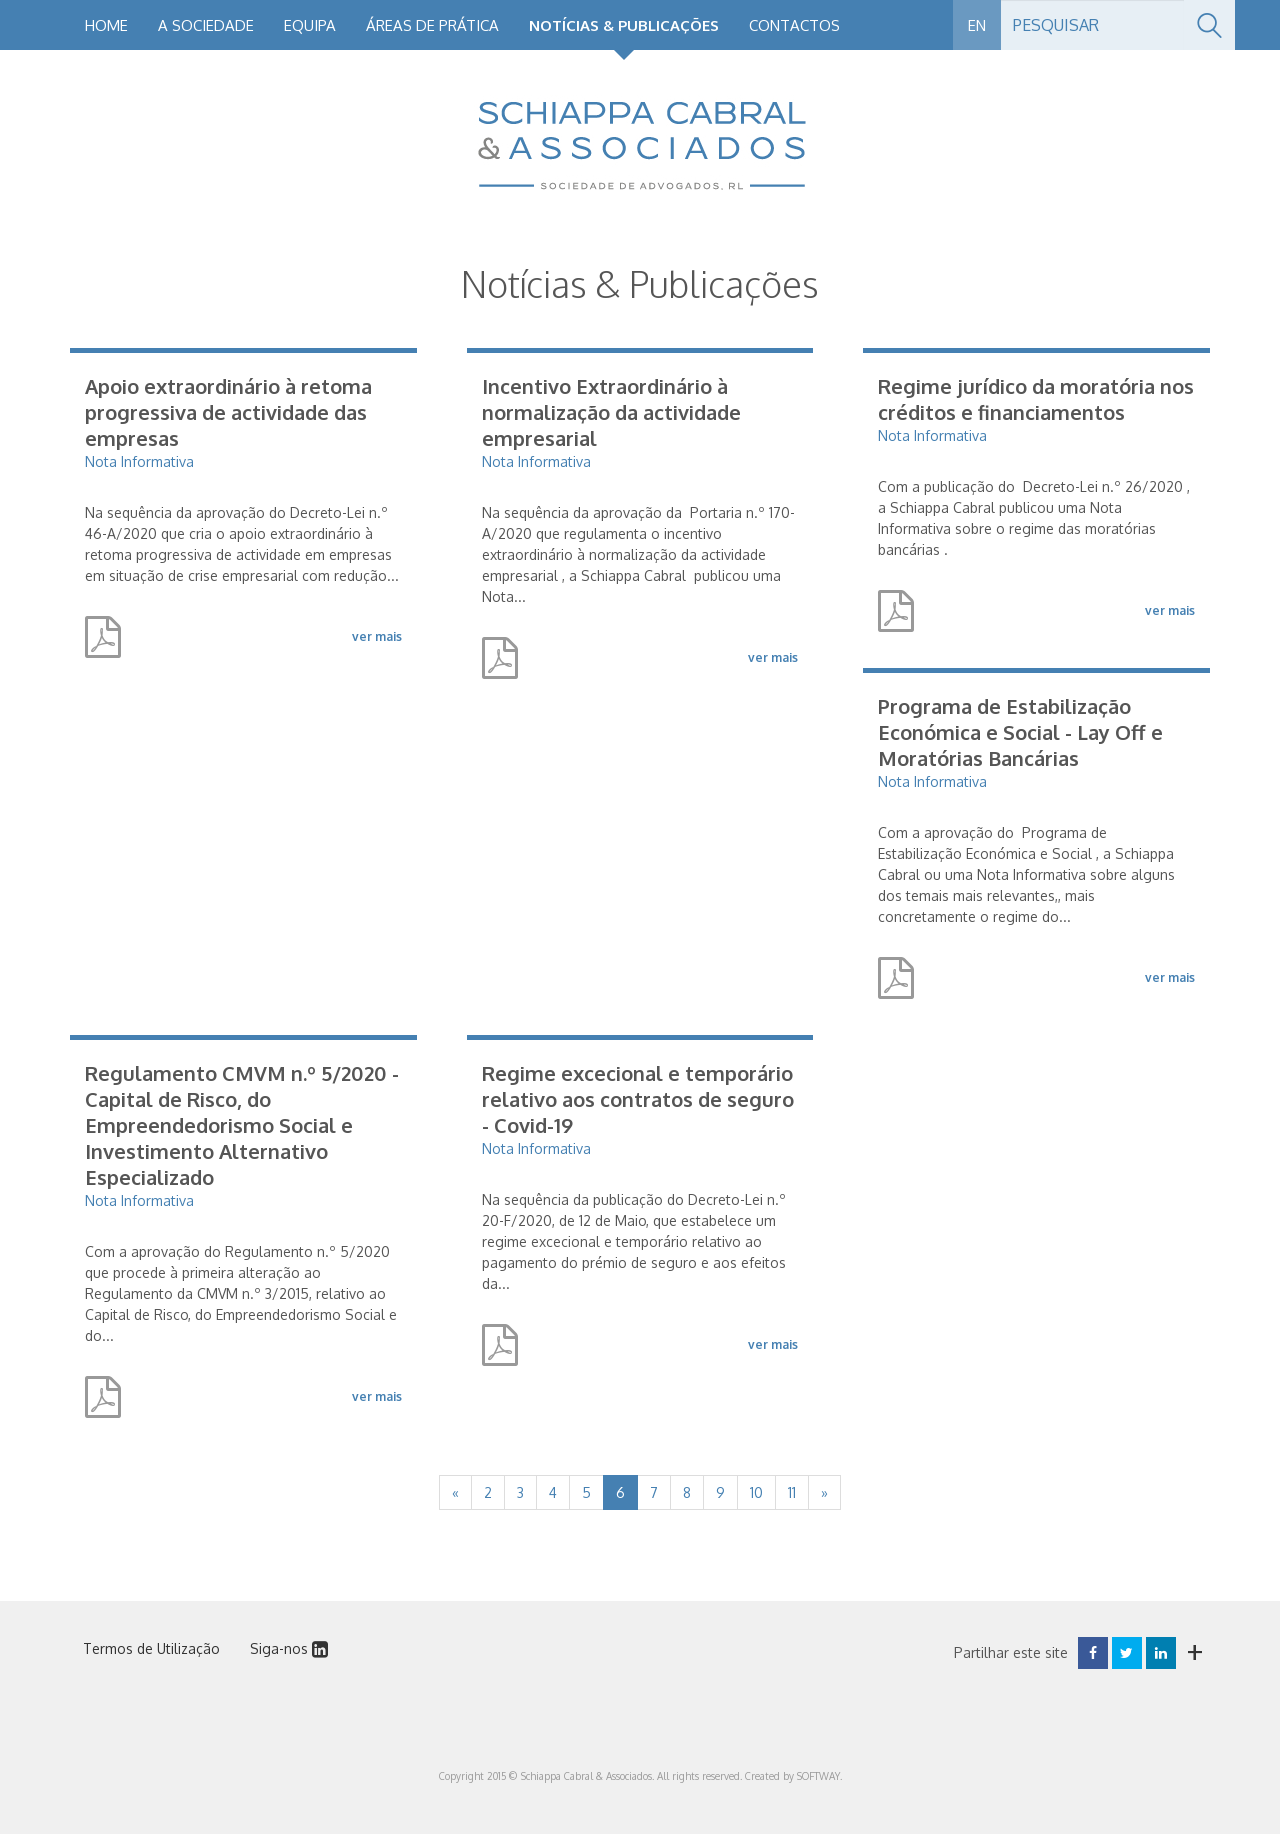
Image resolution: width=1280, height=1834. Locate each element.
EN (977, 25)
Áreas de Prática (432, 25)
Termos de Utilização (151, 1648)
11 (792, 1492)
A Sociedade (206, 25)
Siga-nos (289, 1648)
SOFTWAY (818, 1776)
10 (756, 1492)
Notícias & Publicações (624, 25)
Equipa (310, 25)
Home (106, 25)
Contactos (794, 25)
